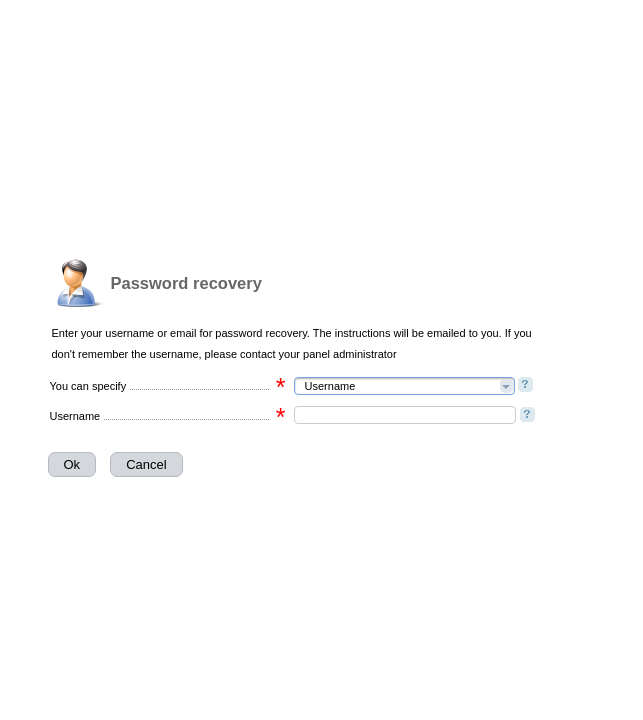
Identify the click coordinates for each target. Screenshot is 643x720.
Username (75, 416)
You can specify (88, 386)
